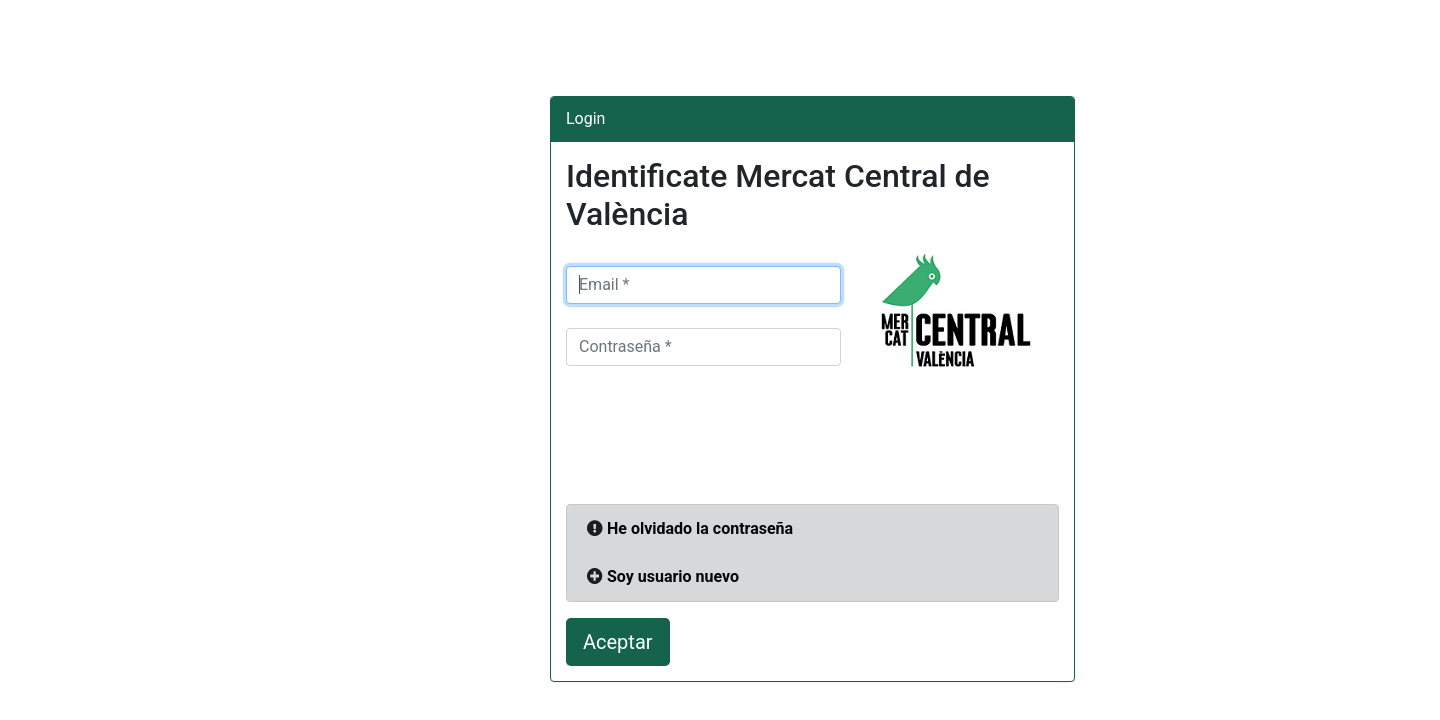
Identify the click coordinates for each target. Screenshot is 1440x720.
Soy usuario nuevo (673, 576)
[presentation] (718, 441)
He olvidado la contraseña (700, 528)
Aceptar (618, 642)
